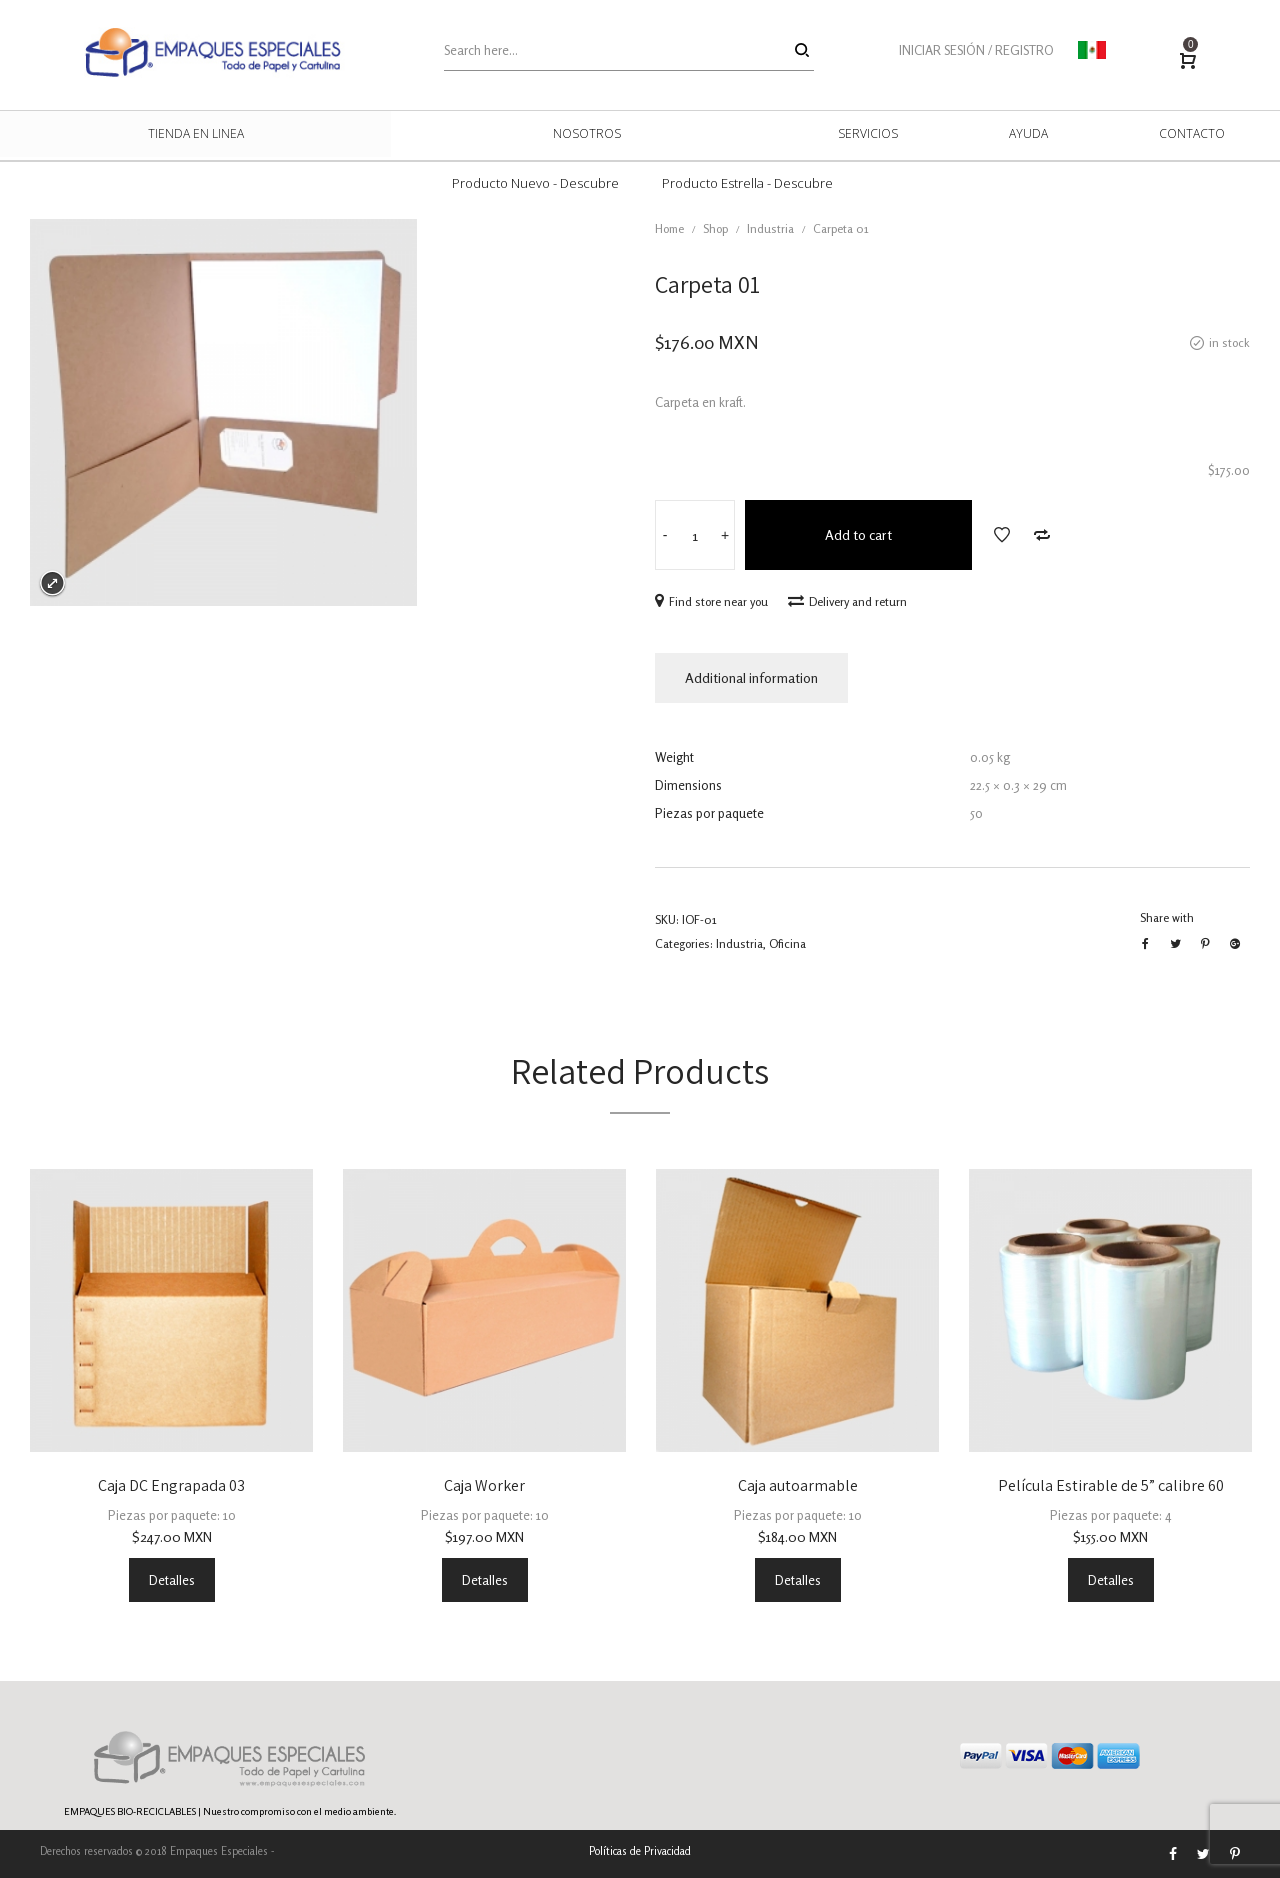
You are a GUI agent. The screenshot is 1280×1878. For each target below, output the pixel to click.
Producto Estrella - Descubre (747, 183)
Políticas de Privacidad (640, 1851)
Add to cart (858, 534)
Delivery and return (847, 601)
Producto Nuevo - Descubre (535, 183)
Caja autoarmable (798, 1485)
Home (669, 228)
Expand (52, 583)
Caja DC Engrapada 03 (171, 1485)
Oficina (787, 943)
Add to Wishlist (1002, 535)
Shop (715, 228)
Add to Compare (1042, 535)
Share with (1167, 917)
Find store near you (711, 601)
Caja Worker (484, 1485)
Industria (770, 228)
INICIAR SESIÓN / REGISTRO (976, 50)
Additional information (751, 677)
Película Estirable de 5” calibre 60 (1111, 1485)
